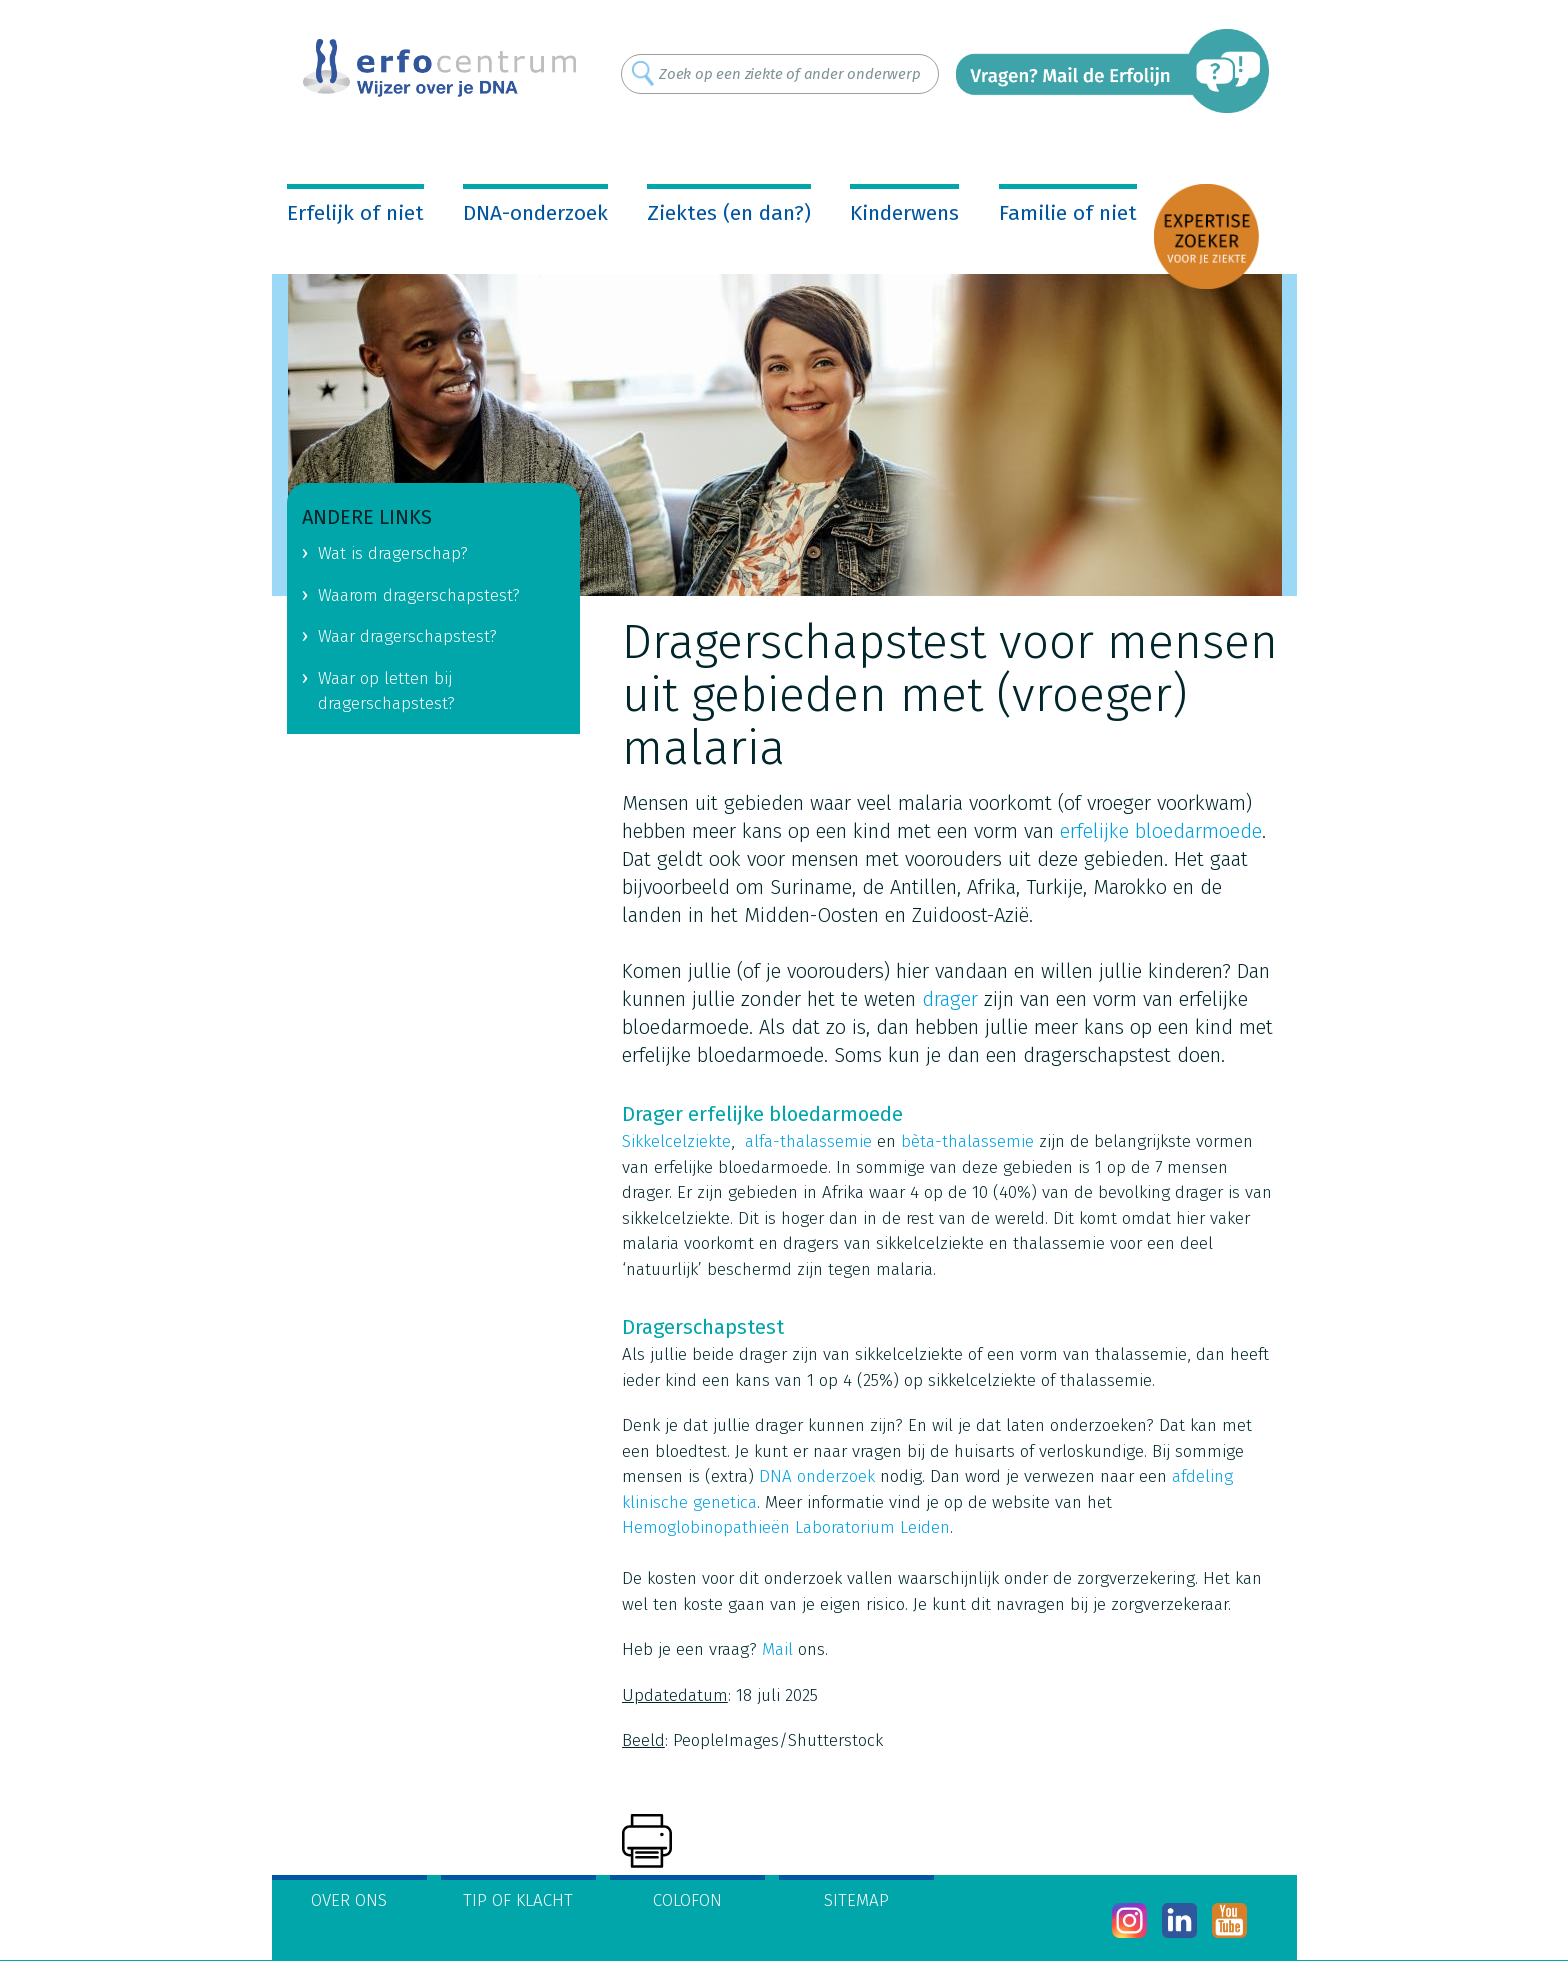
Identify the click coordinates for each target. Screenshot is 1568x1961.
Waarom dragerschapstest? (419, 595)
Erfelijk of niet (355, 213)
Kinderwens (904, 213)
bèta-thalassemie (967, 1141)
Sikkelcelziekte (676, 1141)
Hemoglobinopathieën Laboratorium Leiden (786, 1527)
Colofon (687, 1900)
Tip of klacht (518, 1900)
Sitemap (856, 1900)
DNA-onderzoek (535, 213)
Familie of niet (1068, 213)
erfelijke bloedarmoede (1161, 831)
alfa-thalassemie (808, 1141)
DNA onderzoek (817, 1476)
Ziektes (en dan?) (729, 213)
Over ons (349, 1900)
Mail (777, 1649)
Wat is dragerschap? (393, 553)
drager (950, 999)
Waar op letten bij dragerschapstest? (386, 691)
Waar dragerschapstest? (407, 636)
